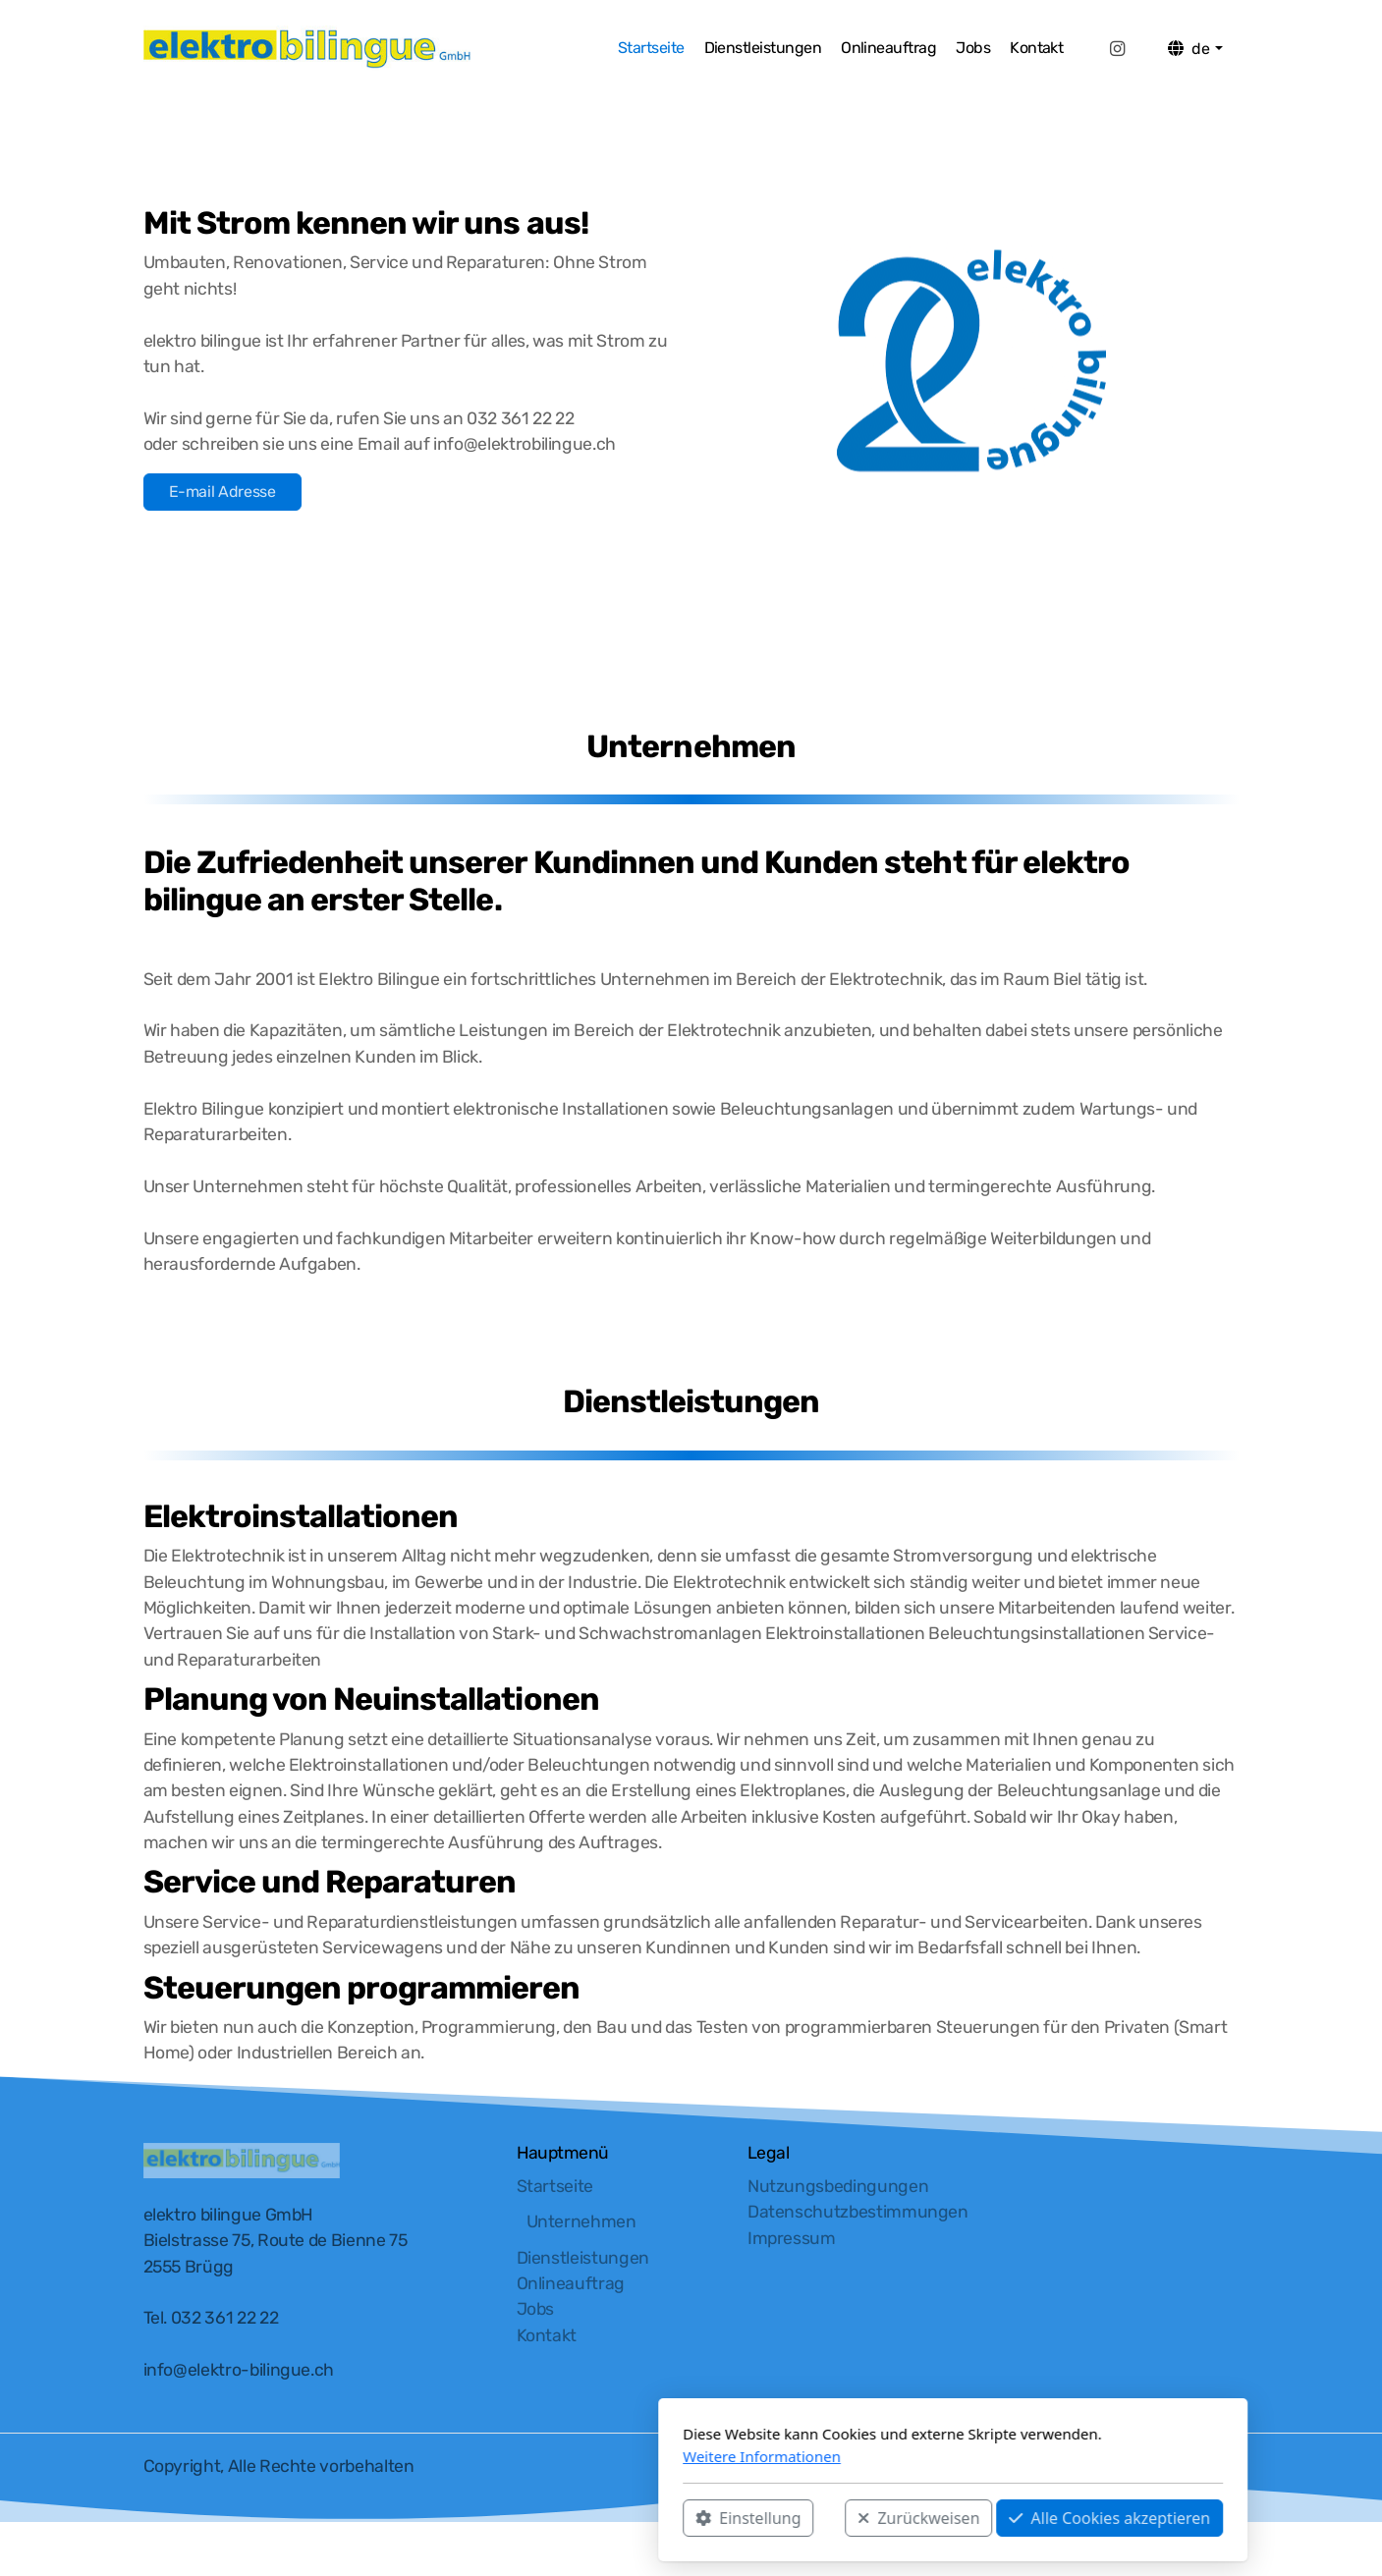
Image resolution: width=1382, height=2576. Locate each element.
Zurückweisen (657, 2518)
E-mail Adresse (222, 491)
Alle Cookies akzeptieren (848, 2518)
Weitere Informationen (500, 2456)
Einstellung (486, 2518)
